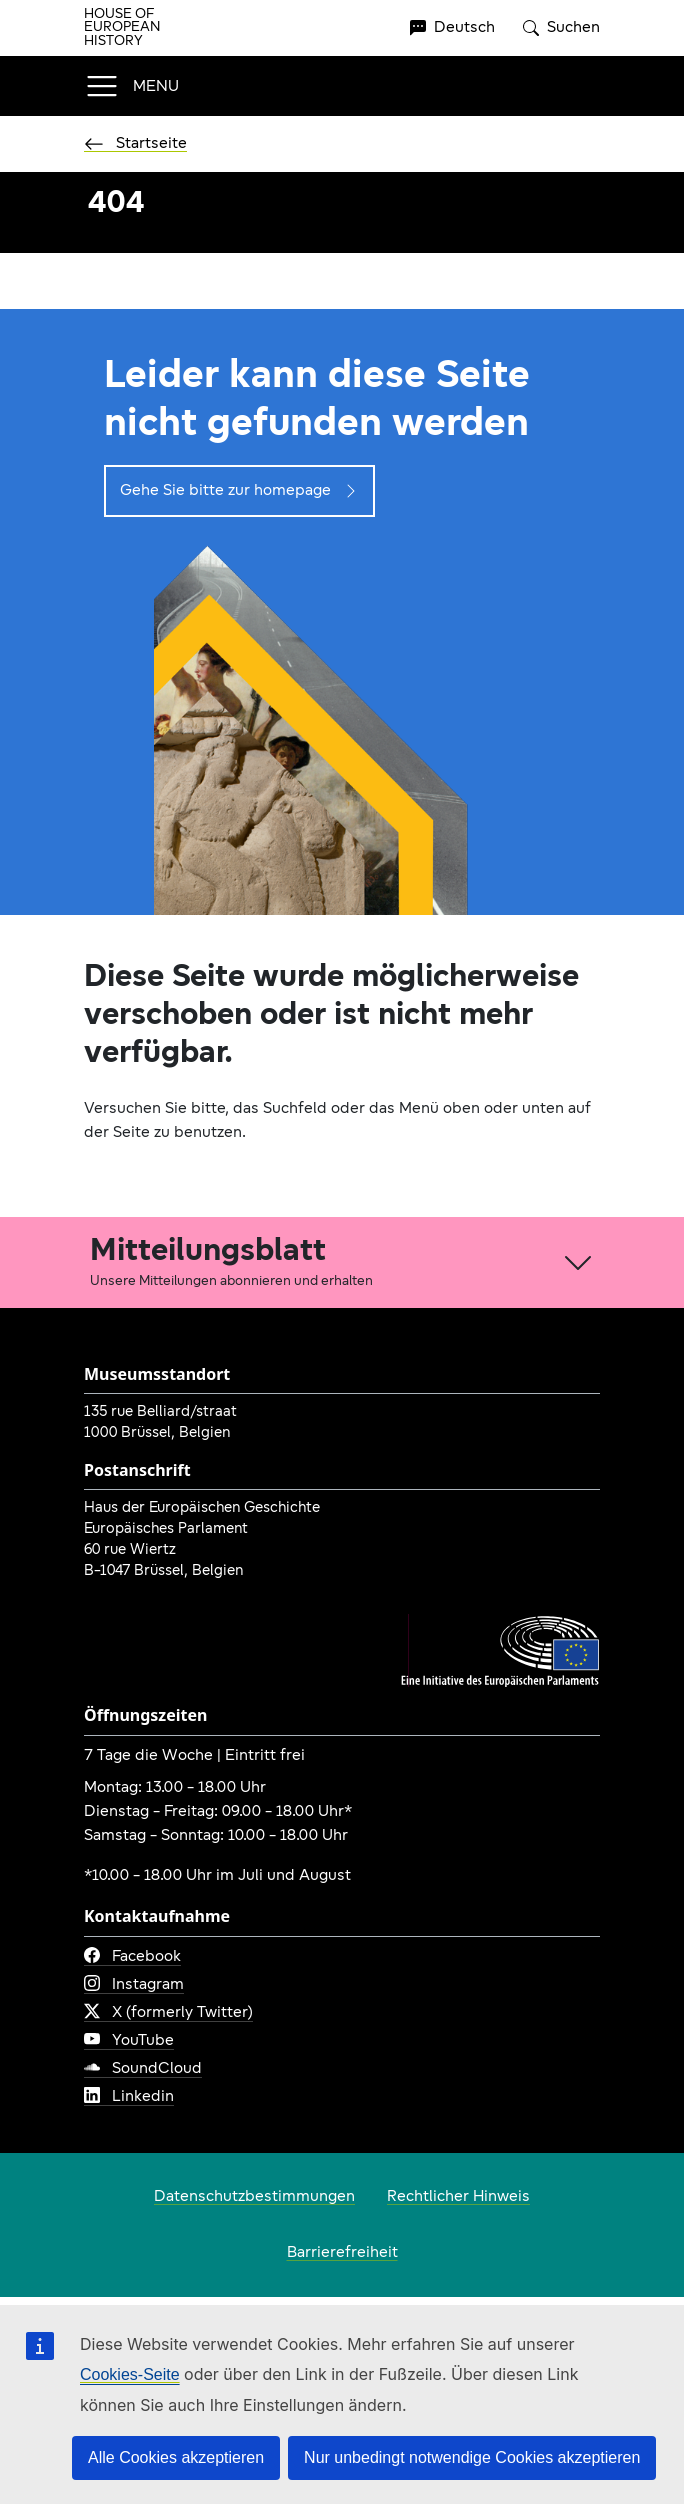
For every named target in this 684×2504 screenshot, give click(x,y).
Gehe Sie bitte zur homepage (239, 491)
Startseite (135, 144)
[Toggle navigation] (131, 86)
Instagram (134, 1985)
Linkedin (129, 2097)
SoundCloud (143, 2069)
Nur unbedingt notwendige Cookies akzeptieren (472, 2457)
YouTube (129, 2041)
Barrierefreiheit (342, 2253)
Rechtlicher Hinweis (458, 2197)
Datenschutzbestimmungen (254, 2197)
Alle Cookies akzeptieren (176, 2457)
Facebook (132, 1957)
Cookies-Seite (130, 2374)
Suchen (561, 28)
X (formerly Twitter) (168, 2013)
